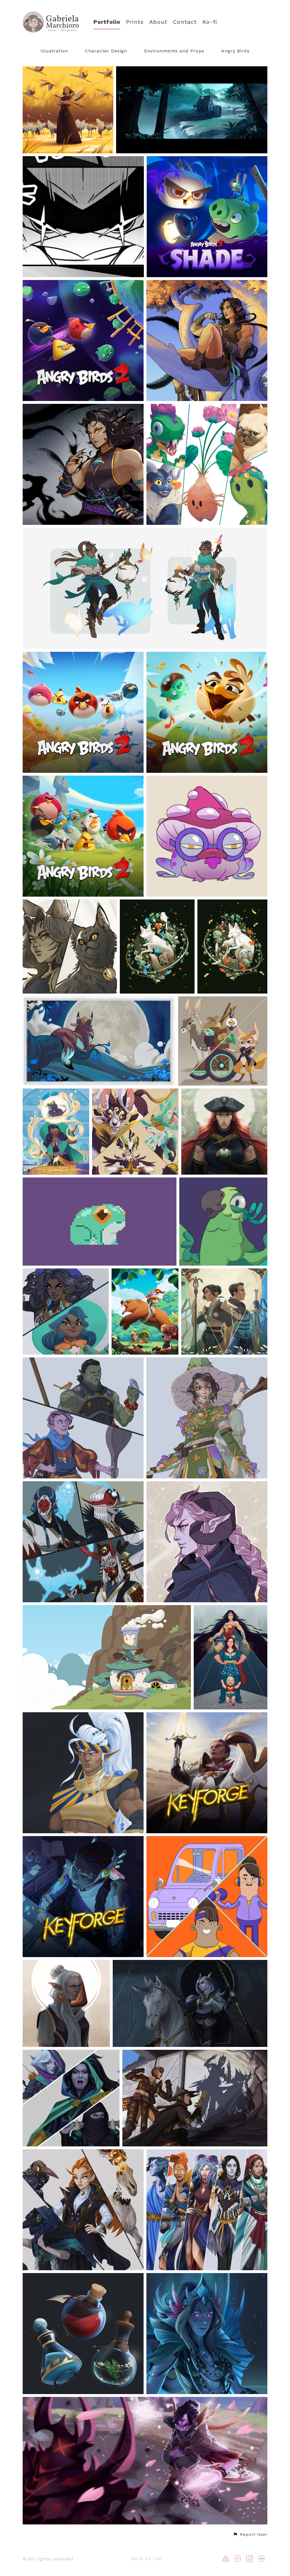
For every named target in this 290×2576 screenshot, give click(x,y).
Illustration (54, 51)
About (158, 22)
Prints (135, 22)
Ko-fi (209, 22)
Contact (185, 22)
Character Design (106, 51)
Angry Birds (235, 51)
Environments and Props (174, 51)
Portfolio (106, 22)
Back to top (146, 2558)
